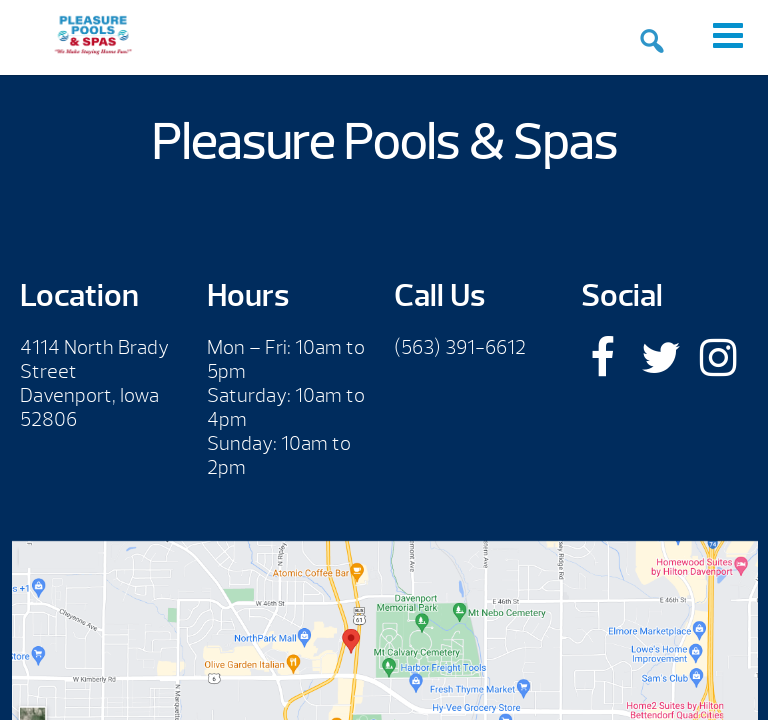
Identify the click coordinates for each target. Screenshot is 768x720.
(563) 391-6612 (460, 347)
